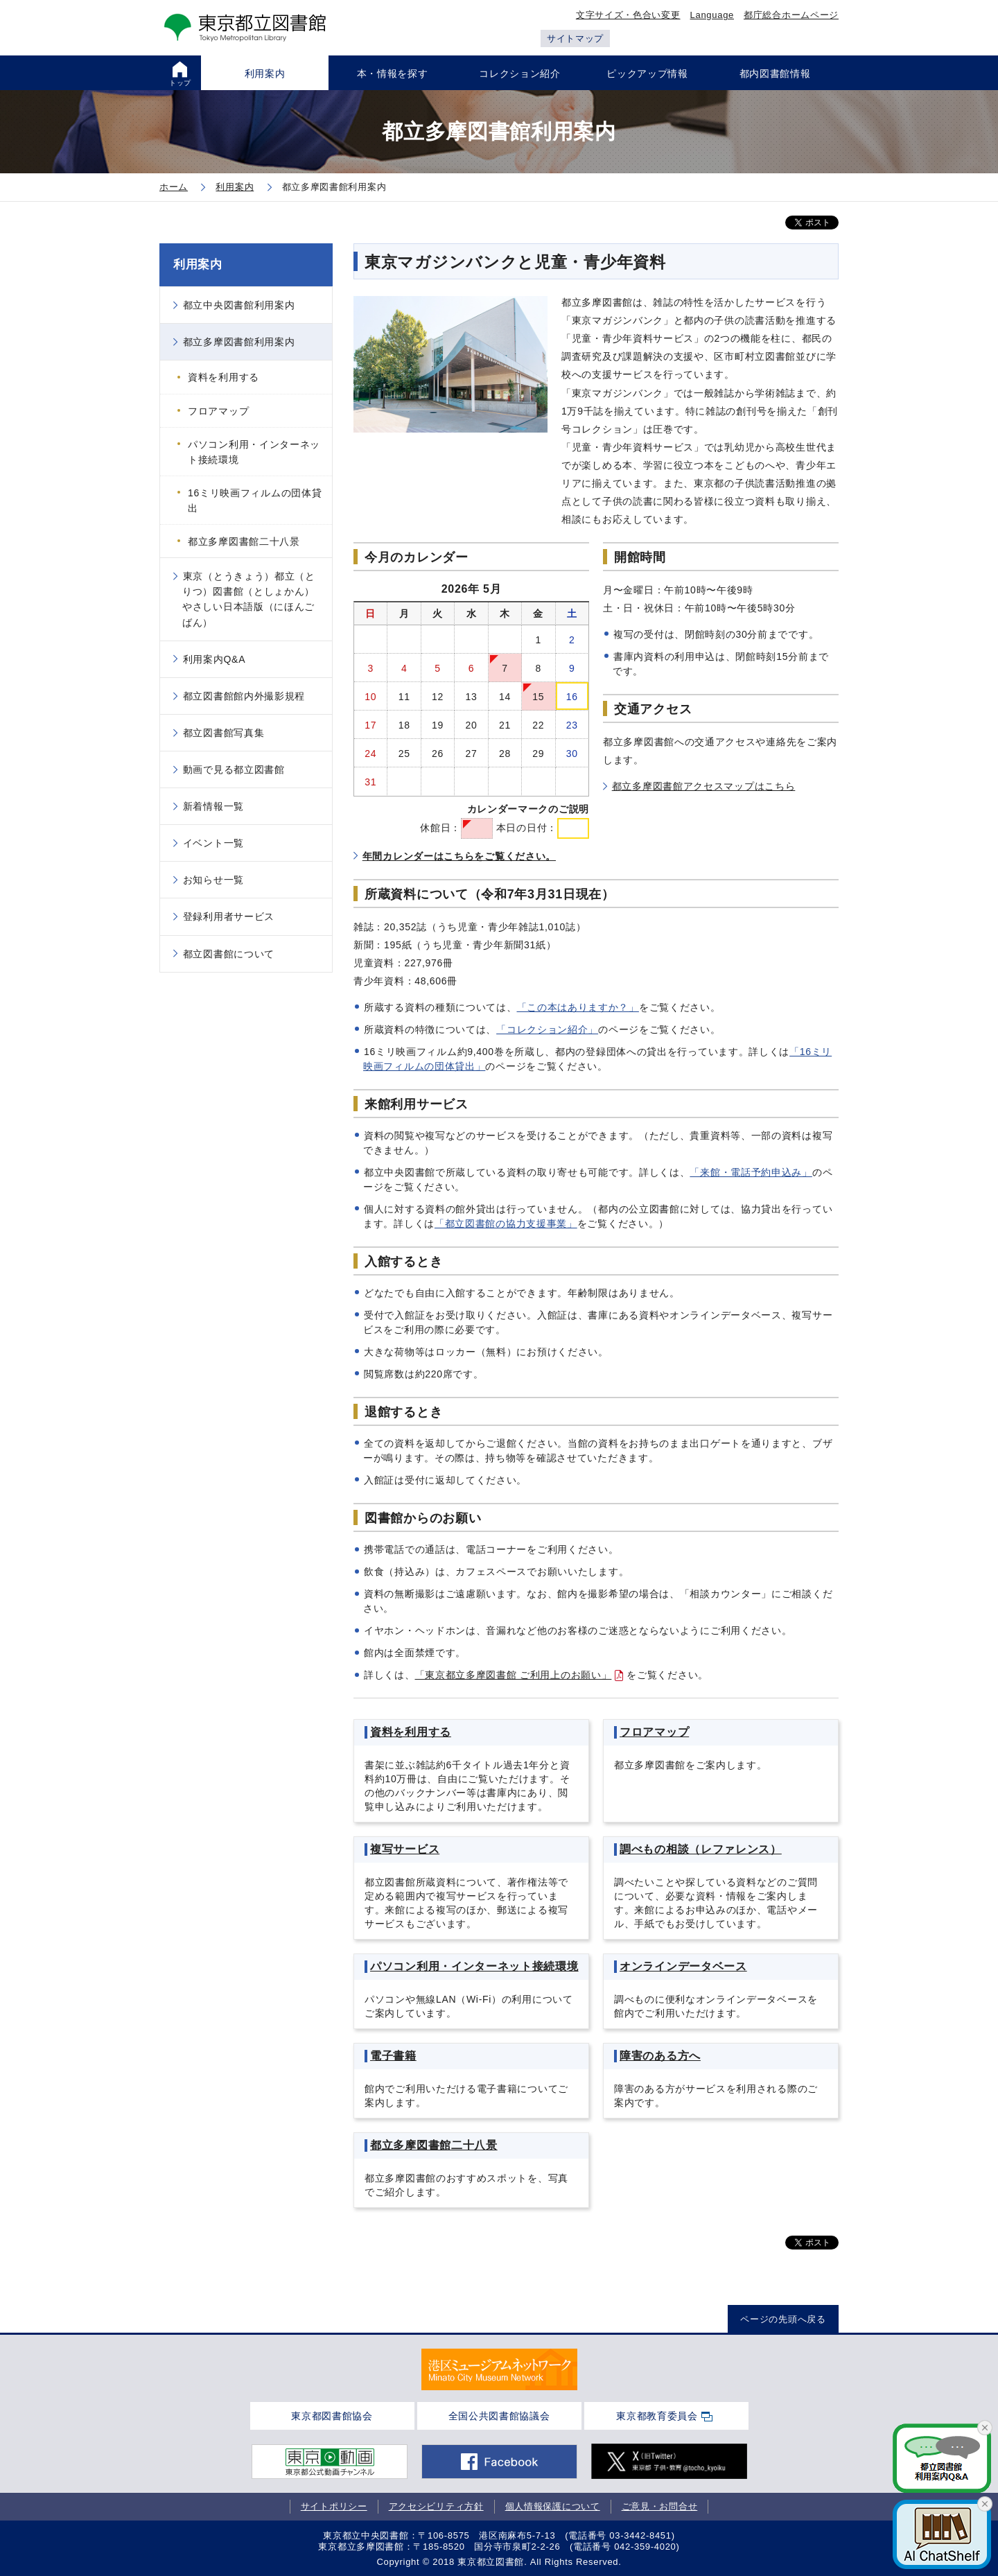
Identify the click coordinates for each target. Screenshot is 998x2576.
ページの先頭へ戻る (782, 2319)
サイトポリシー (334, 2506)
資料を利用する (223, 377)
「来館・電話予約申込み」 (751, 1172)
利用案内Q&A (214, 659)
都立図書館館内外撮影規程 (244, 696)
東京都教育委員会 (657, 2415)
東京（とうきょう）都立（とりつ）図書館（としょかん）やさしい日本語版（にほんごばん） (248, 599)
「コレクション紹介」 (547, 1029)
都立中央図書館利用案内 (239, 305)
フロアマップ (218, 411)
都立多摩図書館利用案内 (239, 341)
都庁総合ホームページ (791, 15)
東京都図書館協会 (332, 2415)
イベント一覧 (213, 842)
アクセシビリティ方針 (436, 2506)
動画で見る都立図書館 (234, 769)
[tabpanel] (499, 2369)
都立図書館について (228, 953)
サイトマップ (575, 38)
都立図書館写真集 (224, 732)
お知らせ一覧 (213, 879)
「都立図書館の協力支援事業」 (506, 1223)
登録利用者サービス (228, 916)
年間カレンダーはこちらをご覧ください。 (459, 856)
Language (712, 15)
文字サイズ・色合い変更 (628, 15)
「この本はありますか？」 (578, 1007)
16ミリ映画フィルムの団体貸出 (255, 500)
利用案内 (197, 264)
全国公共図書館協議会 (499, 2415)
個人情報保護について (552, 2506)
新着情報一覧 (213, 806)
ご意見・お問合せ (660, 2506)
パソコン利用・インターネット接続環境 (254, 452)
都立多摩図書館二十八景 (244, 541)
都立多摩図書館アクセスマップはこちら (704, 786)
